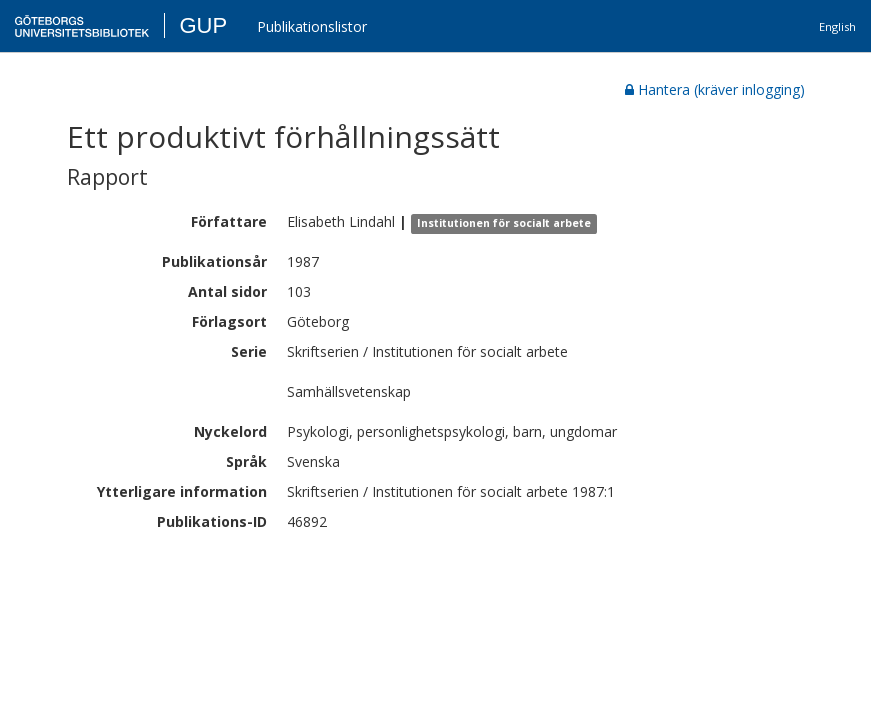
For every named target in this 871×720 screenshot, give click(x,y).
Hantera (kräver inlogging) (715, 89)
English (837, 26)
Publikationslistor (312, 26)
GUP (203, 25)
